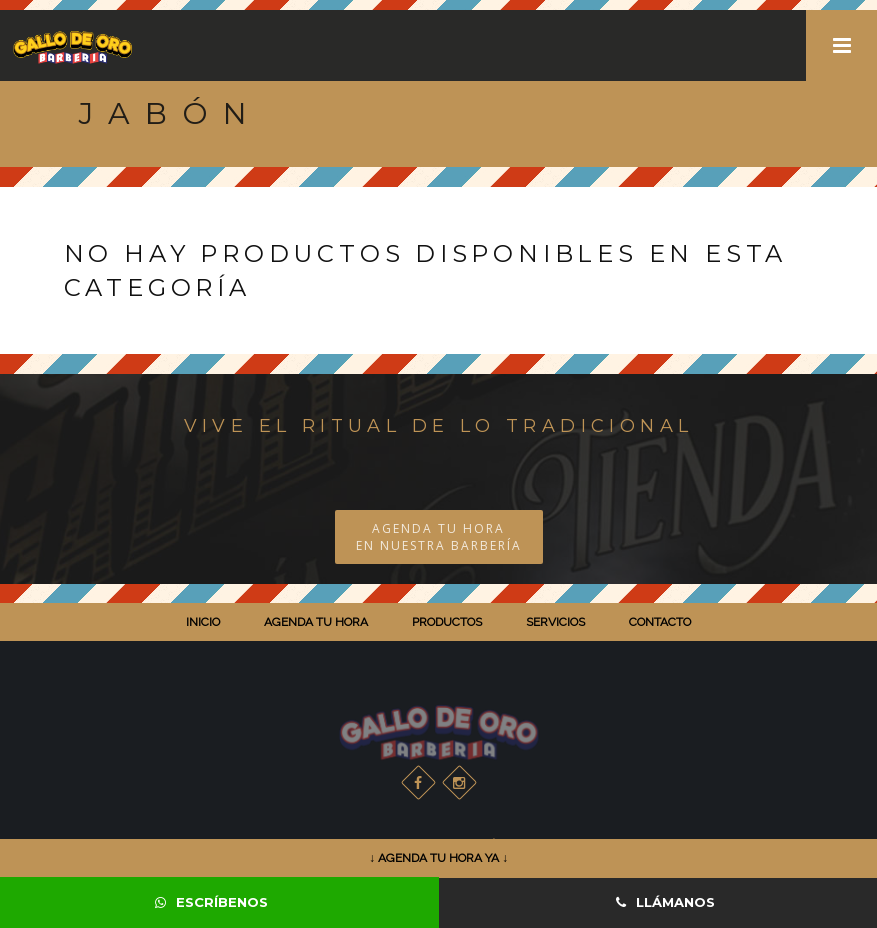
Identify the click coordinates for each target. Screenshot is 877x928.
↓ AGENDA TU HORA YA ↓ (438, 858)
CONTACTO (660, 622)
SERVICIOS (555, 622)
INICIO (203, 622)
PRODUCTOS (447, 622)
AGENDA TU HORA (316, 622)
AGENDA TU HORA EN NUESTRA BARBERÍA (439, 537)
